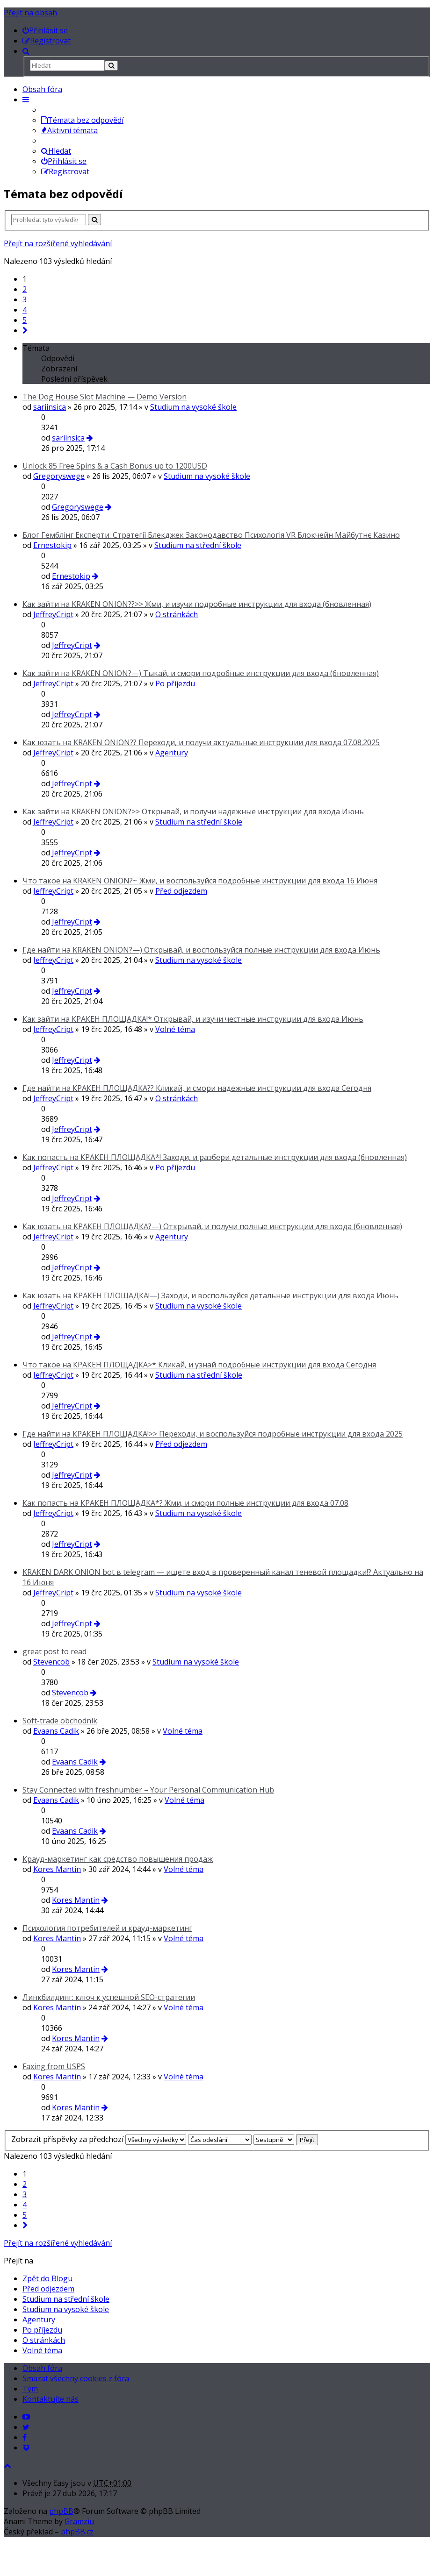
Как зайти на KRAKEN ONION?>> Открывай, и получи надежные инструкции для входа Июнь (193, 811)
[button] (25, 330)
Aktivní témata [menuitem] (69, 130)
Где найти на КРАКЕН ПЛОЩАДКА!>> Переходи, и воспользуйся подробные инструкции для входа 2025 (212, 1434)
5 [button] (24, 320)
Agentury (171, 752)
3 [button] (24, 299)
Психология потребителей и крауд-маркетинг (107, 1928)
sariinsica (49, 407)
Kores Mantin (57, 1869)
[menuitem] (45, 30)
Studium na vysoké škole (193, 407)
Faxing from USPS (53, 2066)
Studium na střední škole (197, 545)
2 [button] (24, 289)
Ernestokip (52, 545)
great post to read (54, 1651)
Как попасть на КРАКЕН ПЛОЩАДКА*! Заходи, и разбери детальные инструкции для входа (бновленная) (214, 1157)
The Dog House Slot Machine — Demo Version (104, 396)
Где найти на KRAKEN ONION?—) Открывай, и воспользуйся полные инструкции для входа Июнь (201, 950)
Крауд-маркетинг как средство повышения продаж (117, 1859)
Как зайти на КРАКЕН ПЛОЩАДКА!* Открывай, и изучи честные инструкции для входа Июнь (192, 1019)
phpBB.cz (77, 2531)
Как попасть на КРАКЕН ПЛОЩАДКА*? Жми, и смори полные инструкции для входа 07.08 (185, 1503)
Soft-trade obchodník (59, 1720)
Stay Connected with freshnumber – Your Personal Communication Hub (148, 1790)
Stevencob (51, 1662)
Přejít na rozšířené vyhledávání (58, 243)
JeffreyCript (53, 614)
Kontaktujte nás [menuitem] (50, 2399)
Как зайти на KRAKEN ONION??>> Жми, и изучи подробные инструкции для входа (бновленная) (196, 604)
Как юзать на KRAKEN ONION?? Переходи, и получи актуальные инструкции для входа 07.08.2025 (201, 742)
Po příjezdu (175, 683)
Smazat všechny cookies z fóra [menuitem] (75, 2378)
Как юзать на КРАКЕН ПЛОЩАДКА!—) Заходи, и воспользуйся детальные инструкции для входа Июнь (210, 1295)
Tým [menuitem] (30, 2389)
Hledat (56, 151)
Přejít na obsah (30, 12)
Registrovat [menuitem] (65, 171)
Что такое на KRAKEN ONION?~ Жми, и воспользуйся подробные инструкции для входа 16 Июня (199, 880)
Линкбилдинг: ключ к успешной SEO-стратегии (108, 1997)
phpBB (61, 2511)
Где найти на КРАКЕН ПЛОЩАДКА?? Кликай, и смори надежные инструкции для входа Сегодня (196, 1088)
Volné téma (175, 1029)
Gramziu (79, 2521)
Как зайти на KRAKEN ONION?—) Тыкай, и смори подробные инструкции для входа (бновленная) (200, 673)
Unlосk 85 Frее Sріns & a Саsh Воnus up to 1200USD (114, 466)
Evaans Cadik (56, 1731)
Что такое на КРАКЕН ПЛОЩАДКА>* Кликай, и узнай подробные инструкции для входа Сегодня (199, 1364)
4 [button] (24, 310)
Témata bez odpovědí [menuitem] (82, 120)
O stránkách (176, 614)
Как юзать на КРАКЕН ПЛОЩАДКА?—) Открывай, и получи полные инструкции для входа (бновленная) (212, 1226)
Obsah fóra (42, 89)
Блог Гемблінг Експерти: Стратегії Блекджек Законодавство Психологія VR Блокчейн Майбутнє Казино (211, 535)
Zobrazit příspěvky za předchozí (98, 2139)
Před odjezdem (181, 891)
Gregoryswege (59, 476)
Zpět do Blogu (47, 2278)
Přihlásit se (64, 161)
